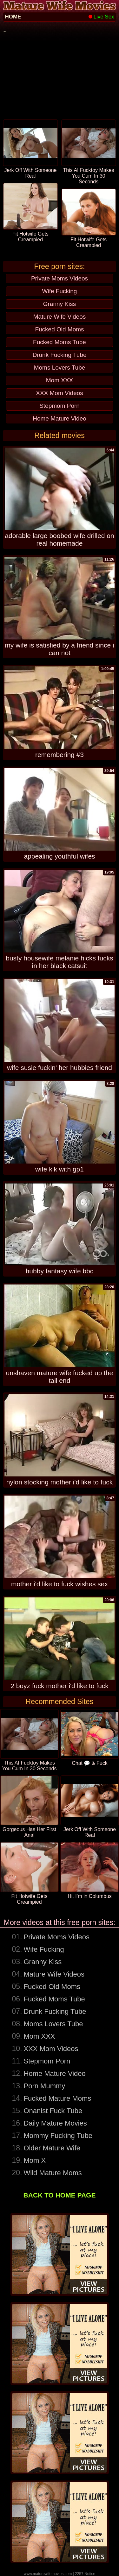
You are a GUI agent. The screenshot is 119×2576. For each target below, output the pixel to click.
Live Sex (101, 17)
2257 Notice (85, 2574)
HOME (13, 17)
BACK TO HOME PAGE (59, 2195)
